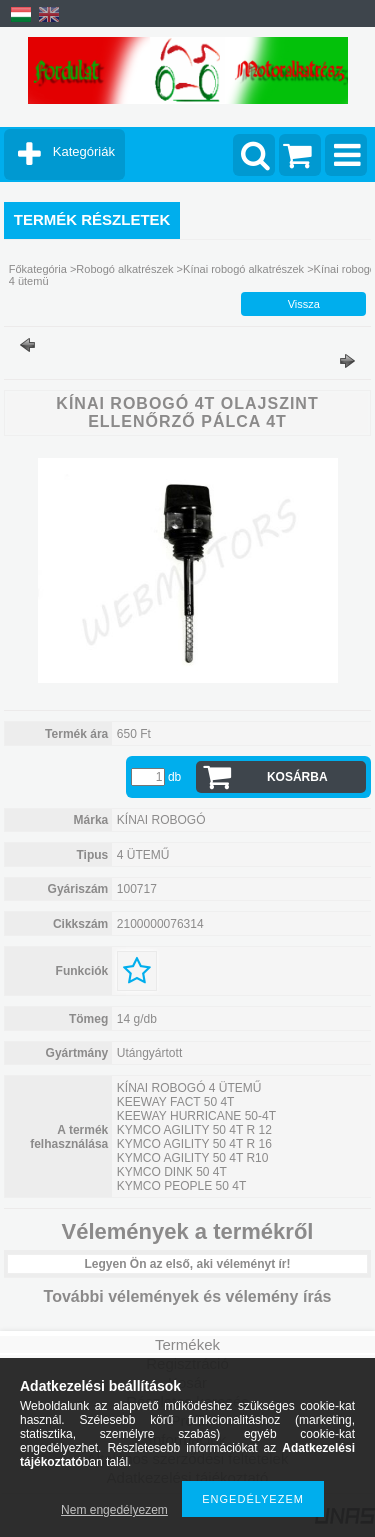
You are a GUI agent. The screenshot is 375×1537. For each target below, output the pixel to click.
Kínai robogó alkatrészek (243, 269)
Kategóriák (84, 151)
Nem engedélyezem (114, 1510)
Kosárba (297, 777)
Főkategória (38, 269)
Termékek (187, 1344)
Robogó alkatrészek (124, 269)
